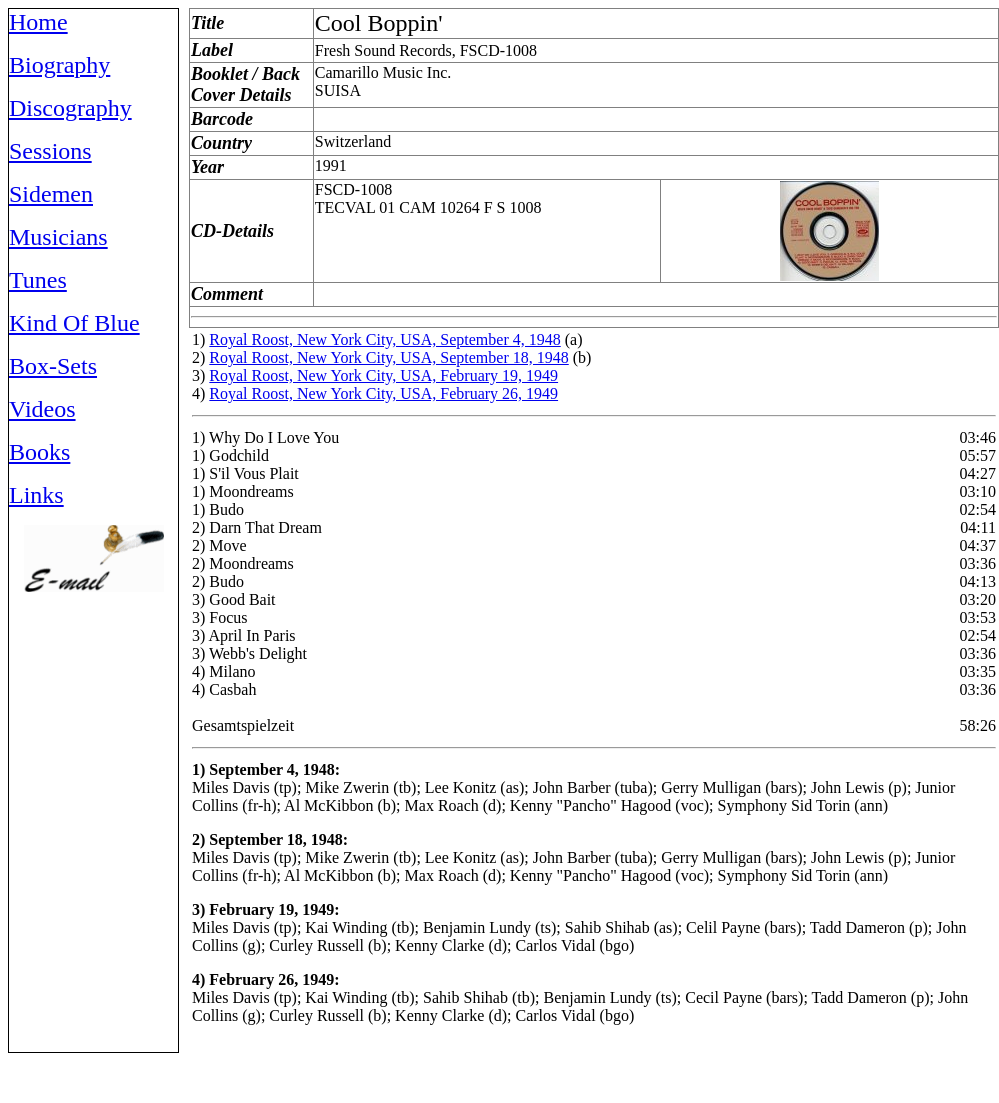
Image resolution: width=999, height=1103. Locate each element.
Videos (42, 409)
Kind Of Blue (74, 323)
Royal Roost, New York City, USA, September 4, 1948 (384, 339)
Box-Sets (53, 366)
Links (36, 495)
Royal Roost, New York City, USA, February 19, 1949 (383, 375)
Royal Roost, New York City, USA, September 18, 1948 (388, 357)
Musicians (58, 237)
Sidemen (51, 194)
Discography (70, 108)
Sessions (50, 151)
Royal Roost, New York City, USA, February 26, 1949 (383, 393)
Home (38, 22)
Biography (59, 65)
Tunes (38, 280)
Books (39, 452)
